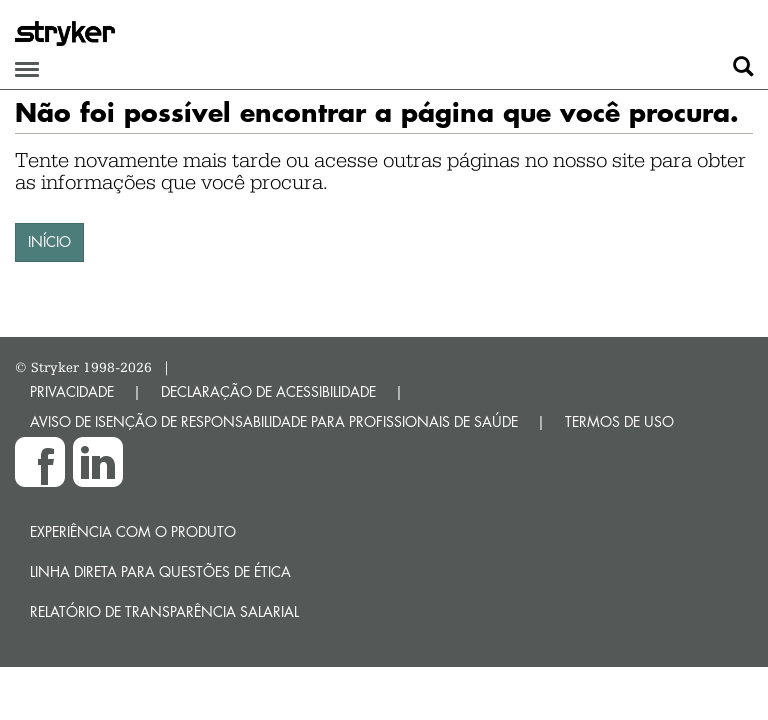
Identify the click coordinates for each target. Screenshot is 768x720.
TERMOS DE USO (619, 421)
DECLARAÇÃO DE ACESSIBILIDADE (268, 391)
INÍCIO (49, 241)
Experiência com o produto (133, 531)
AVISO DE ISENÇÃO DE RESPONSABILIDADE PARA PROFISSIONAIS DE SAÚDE (274, 421)
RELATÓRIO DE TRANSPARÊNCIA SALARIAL (164, 611)
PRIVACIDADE (72, 391)
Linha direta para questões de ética (160, 571)
